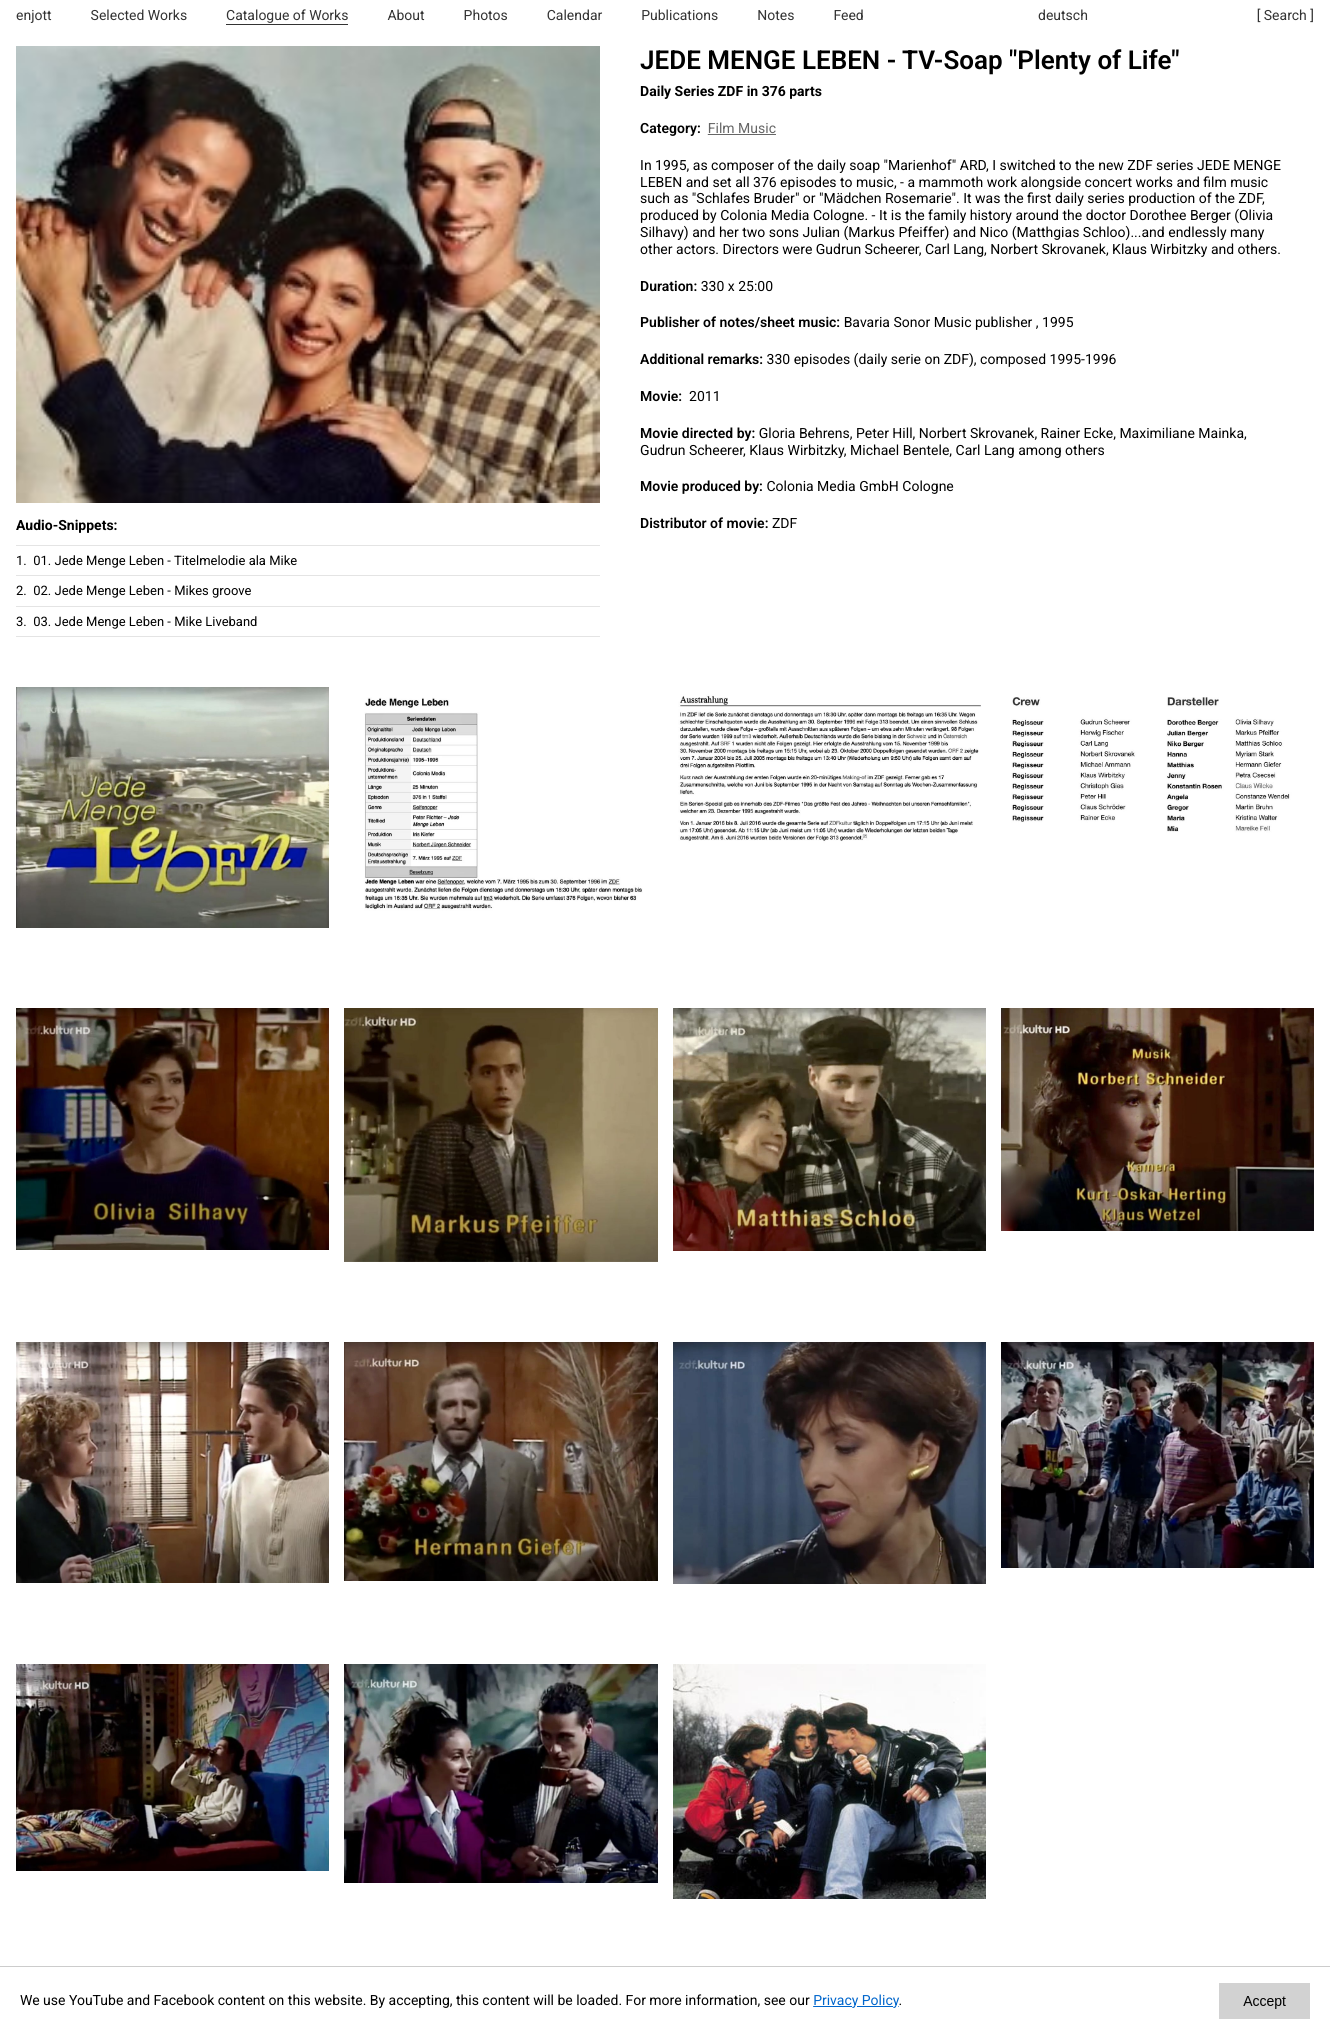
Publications (679, 16)
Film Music (742, 129)
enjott (34, 16)
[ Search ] (1285, 16)
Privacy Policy (855, 2001)
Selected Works (139, 16)
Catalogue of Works (287, 16)
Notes (775, 16)
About (405, 16)
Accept (1264, 2001)
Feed (848, 16)
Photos (486, 16)
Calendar (575, 16)
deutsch (1063, 16)
